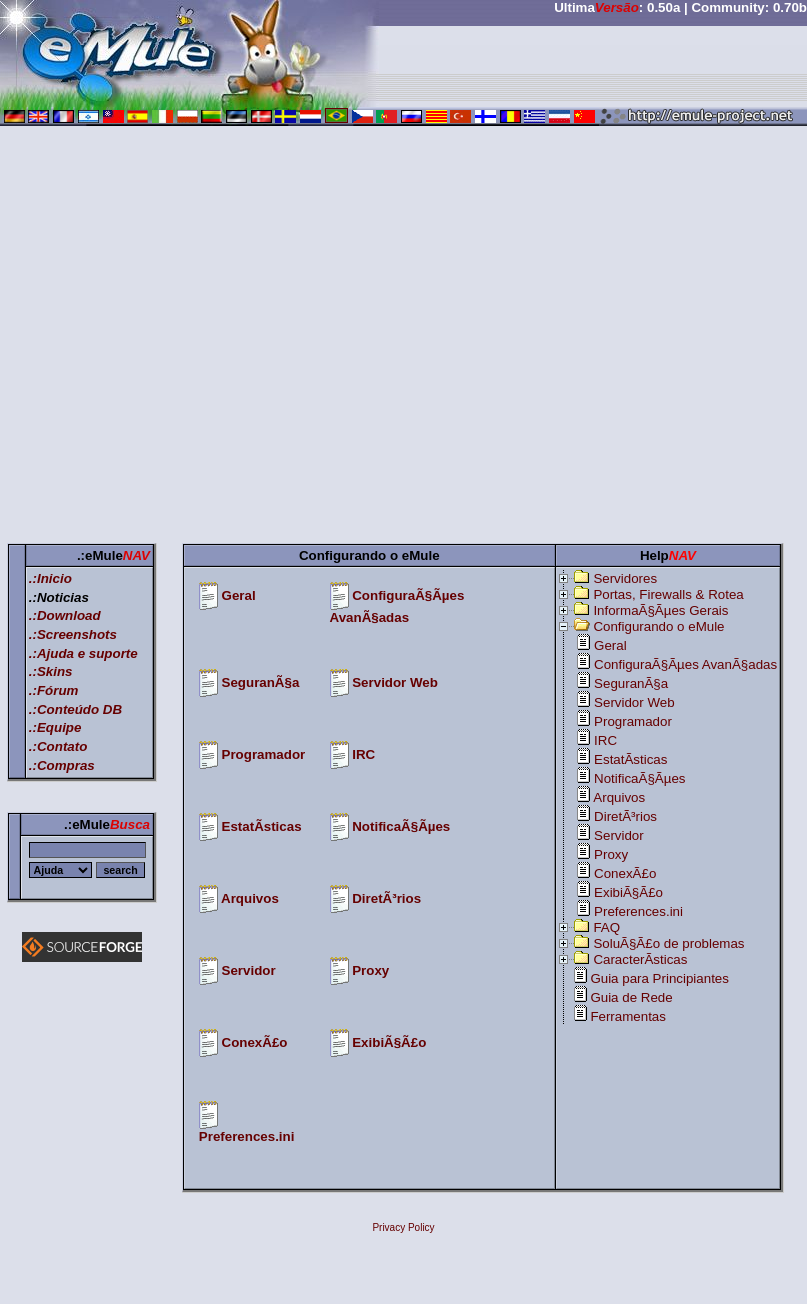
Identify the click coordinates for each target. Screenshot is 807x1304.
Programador (264, 754)
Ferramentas (628, 1016)
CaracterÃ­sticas (640, 959)
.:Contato (58, 746)
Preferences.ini (247, 1136)
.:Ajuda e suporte (83, 653)
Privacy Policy (403, 1227)
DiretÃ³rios (386, 898)
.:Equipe (55, 727)
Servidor (249, 970)
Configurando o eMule (658, 626)
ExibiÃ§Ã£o (389, 1042)
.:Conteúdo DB (75, 709)
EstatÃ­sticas (262, 826)
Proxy (370, 970)
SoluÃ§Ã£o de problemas (668, 943)
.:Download (65, 615)
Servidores (625, 578)
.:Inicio (50, 578)
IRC (363, 754)
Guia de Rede (631, 997)
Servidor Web (395, 682)
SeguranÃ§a (261, 682)
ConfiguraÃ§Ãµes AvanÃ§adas (685, 664)
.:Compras (62, 765)
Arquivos (250, 898)
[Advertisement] (187, 338)
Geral (239, 595)
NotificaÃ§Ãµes (401, 826)
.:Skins (51, 671)
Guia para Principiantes (659, 978)
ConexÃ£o (255, 1042)
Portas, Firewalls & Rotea (668, 594)
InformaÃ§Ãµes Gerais (660, 610)
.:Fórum (54, 690)
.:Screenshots (73, 634)
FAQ (606, 927)
